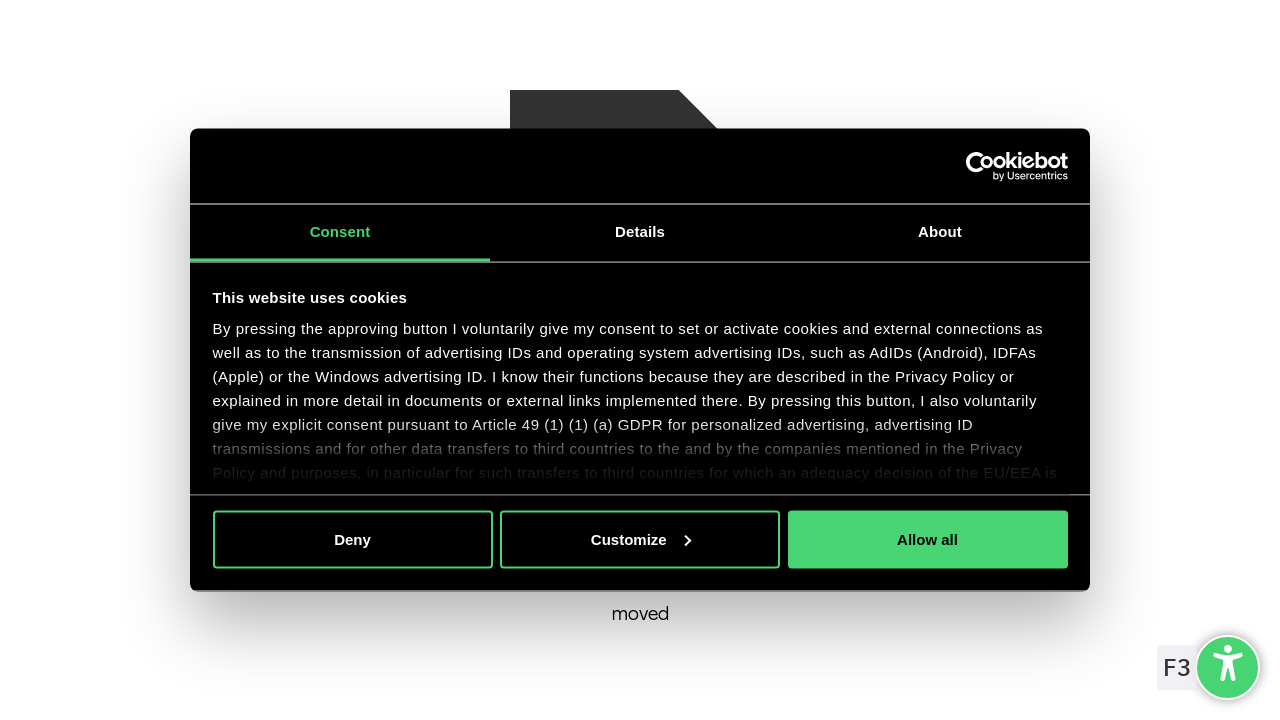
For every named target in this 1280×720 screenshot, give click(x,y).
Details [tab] (640, 231)
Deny (352, 538)
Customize (641, 538)
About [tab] (940, 231)
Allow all (927, 538)
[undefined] (1227, 667)
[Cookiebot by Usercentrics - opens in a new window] (980, 166)
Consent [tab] (340, 231)
